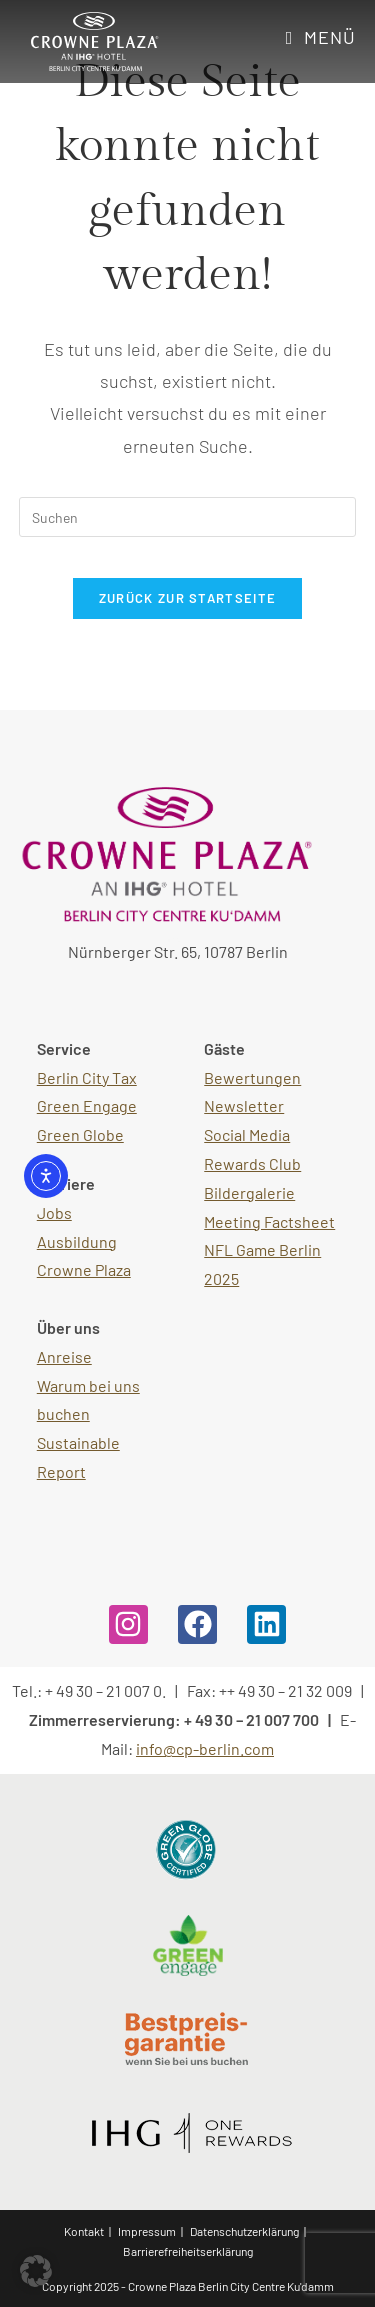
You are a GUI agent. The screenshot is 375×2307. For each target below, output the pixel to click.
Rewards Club (252, 1163)
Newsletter (244, 1105)
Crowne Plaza (84, 1269)
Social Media (247, 1134)
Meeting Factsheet (269, 1221)
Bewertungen (252, 1077)
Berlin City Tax (87, 1077)
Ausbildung (77, 1241)
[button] (36, 2271)
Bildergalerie (249, 1192)
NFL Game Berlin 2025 (262, 1264)
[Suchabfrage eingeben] (188, 517)
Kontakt (84, 2231)
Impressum (147, 2231)
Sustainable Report (78, 1457)
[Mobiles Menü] (321, 37)
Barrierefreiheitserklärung (188, 2251)
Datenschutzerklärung (244, 2231)
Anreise (64, 1356)
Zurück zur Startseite (187, 598)
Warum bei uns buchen (88, 1400)
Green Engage (87, 1105)
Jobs (54, 1212)
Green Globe (80, 1134)
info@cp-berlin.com (205, 1748)
